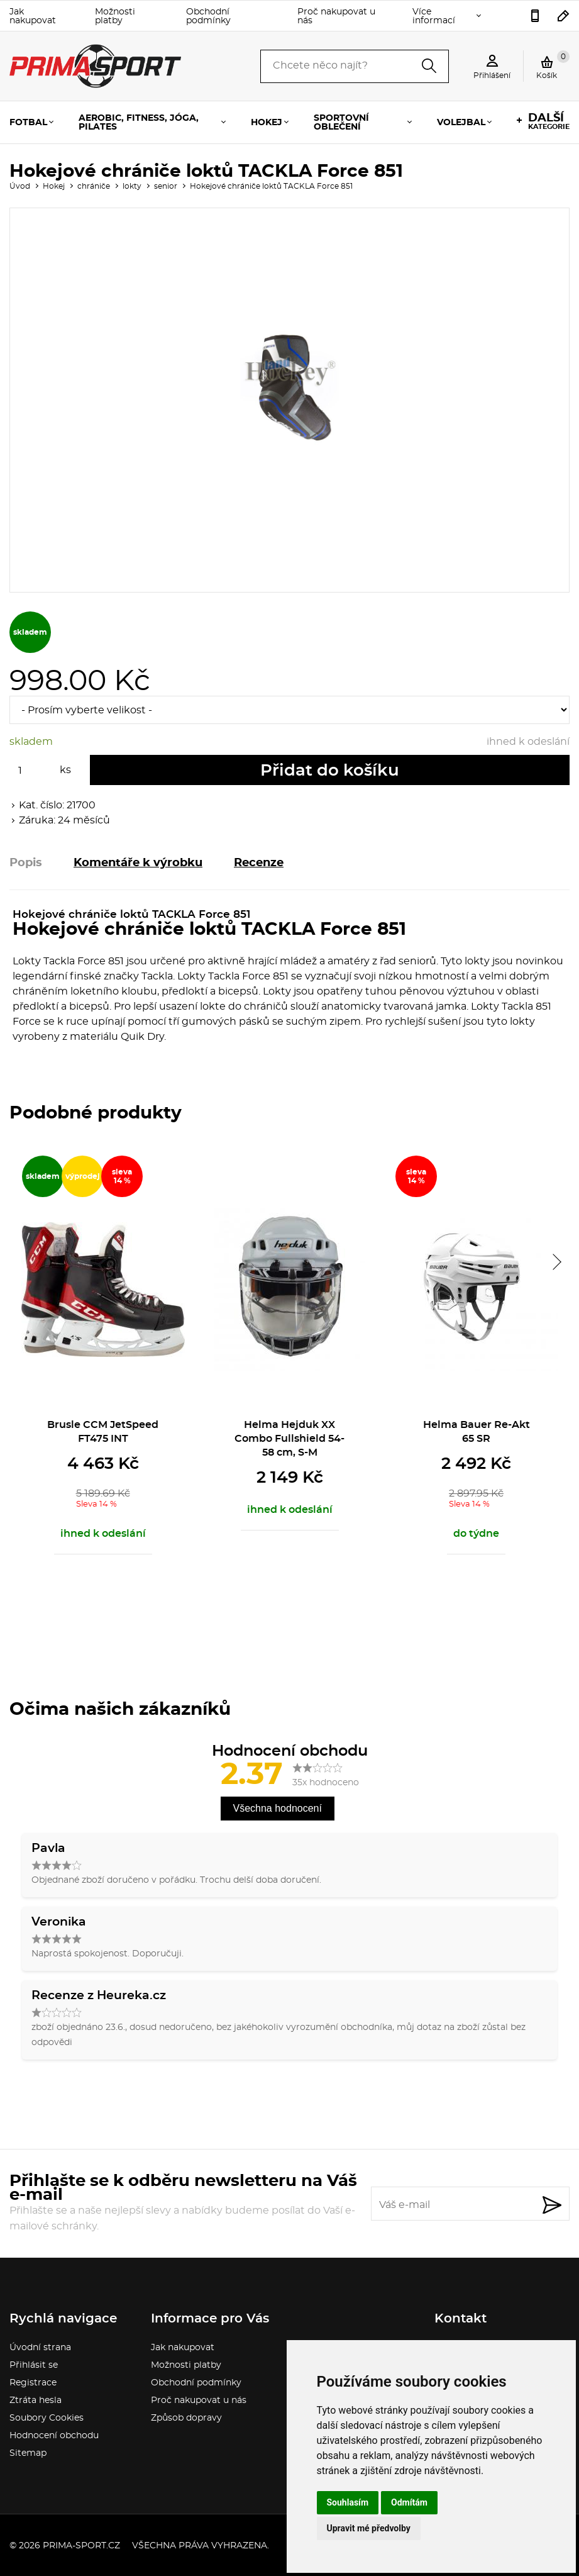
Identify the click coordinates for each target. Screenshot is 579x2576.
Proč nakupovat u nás (336, 16)
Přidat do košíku (329, 770)
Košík (553, 64)
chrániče (93, 186)
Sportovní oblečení (341, 122)
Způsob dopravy (186, 2418)
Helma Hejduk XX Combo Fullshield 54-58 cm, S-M (289, 1439)
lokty (132, 186)
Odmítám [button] (409, 2502)
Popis (25, 863)
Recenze (259, 863)
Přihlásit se (33, 2365)
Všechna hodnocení (277, 1808)
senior (165, 186)
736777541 (535, 15)
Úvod (19, 186)
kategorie (549, 121)
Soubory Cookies (46, 2418)
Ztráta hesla (35, 2400)
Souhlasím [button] (348, 2502)
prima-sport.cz (81, 2545)
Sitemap (28, 2453)
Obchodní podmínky (208, 16)
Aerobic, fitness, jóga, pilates (139, 122)
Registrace (33, 2382)
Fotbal (28, 122)
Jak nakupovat (32, 16)
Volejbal (461, 122)
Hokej (266, 122)
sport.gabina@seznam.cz (564, 15)
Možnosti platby (115, 16)
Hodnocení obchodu (54, 2435)
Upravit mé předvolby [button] (369, 2528)
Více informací (433, 16)
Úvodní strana (40, 2347)
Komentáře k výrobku (138, 863)
